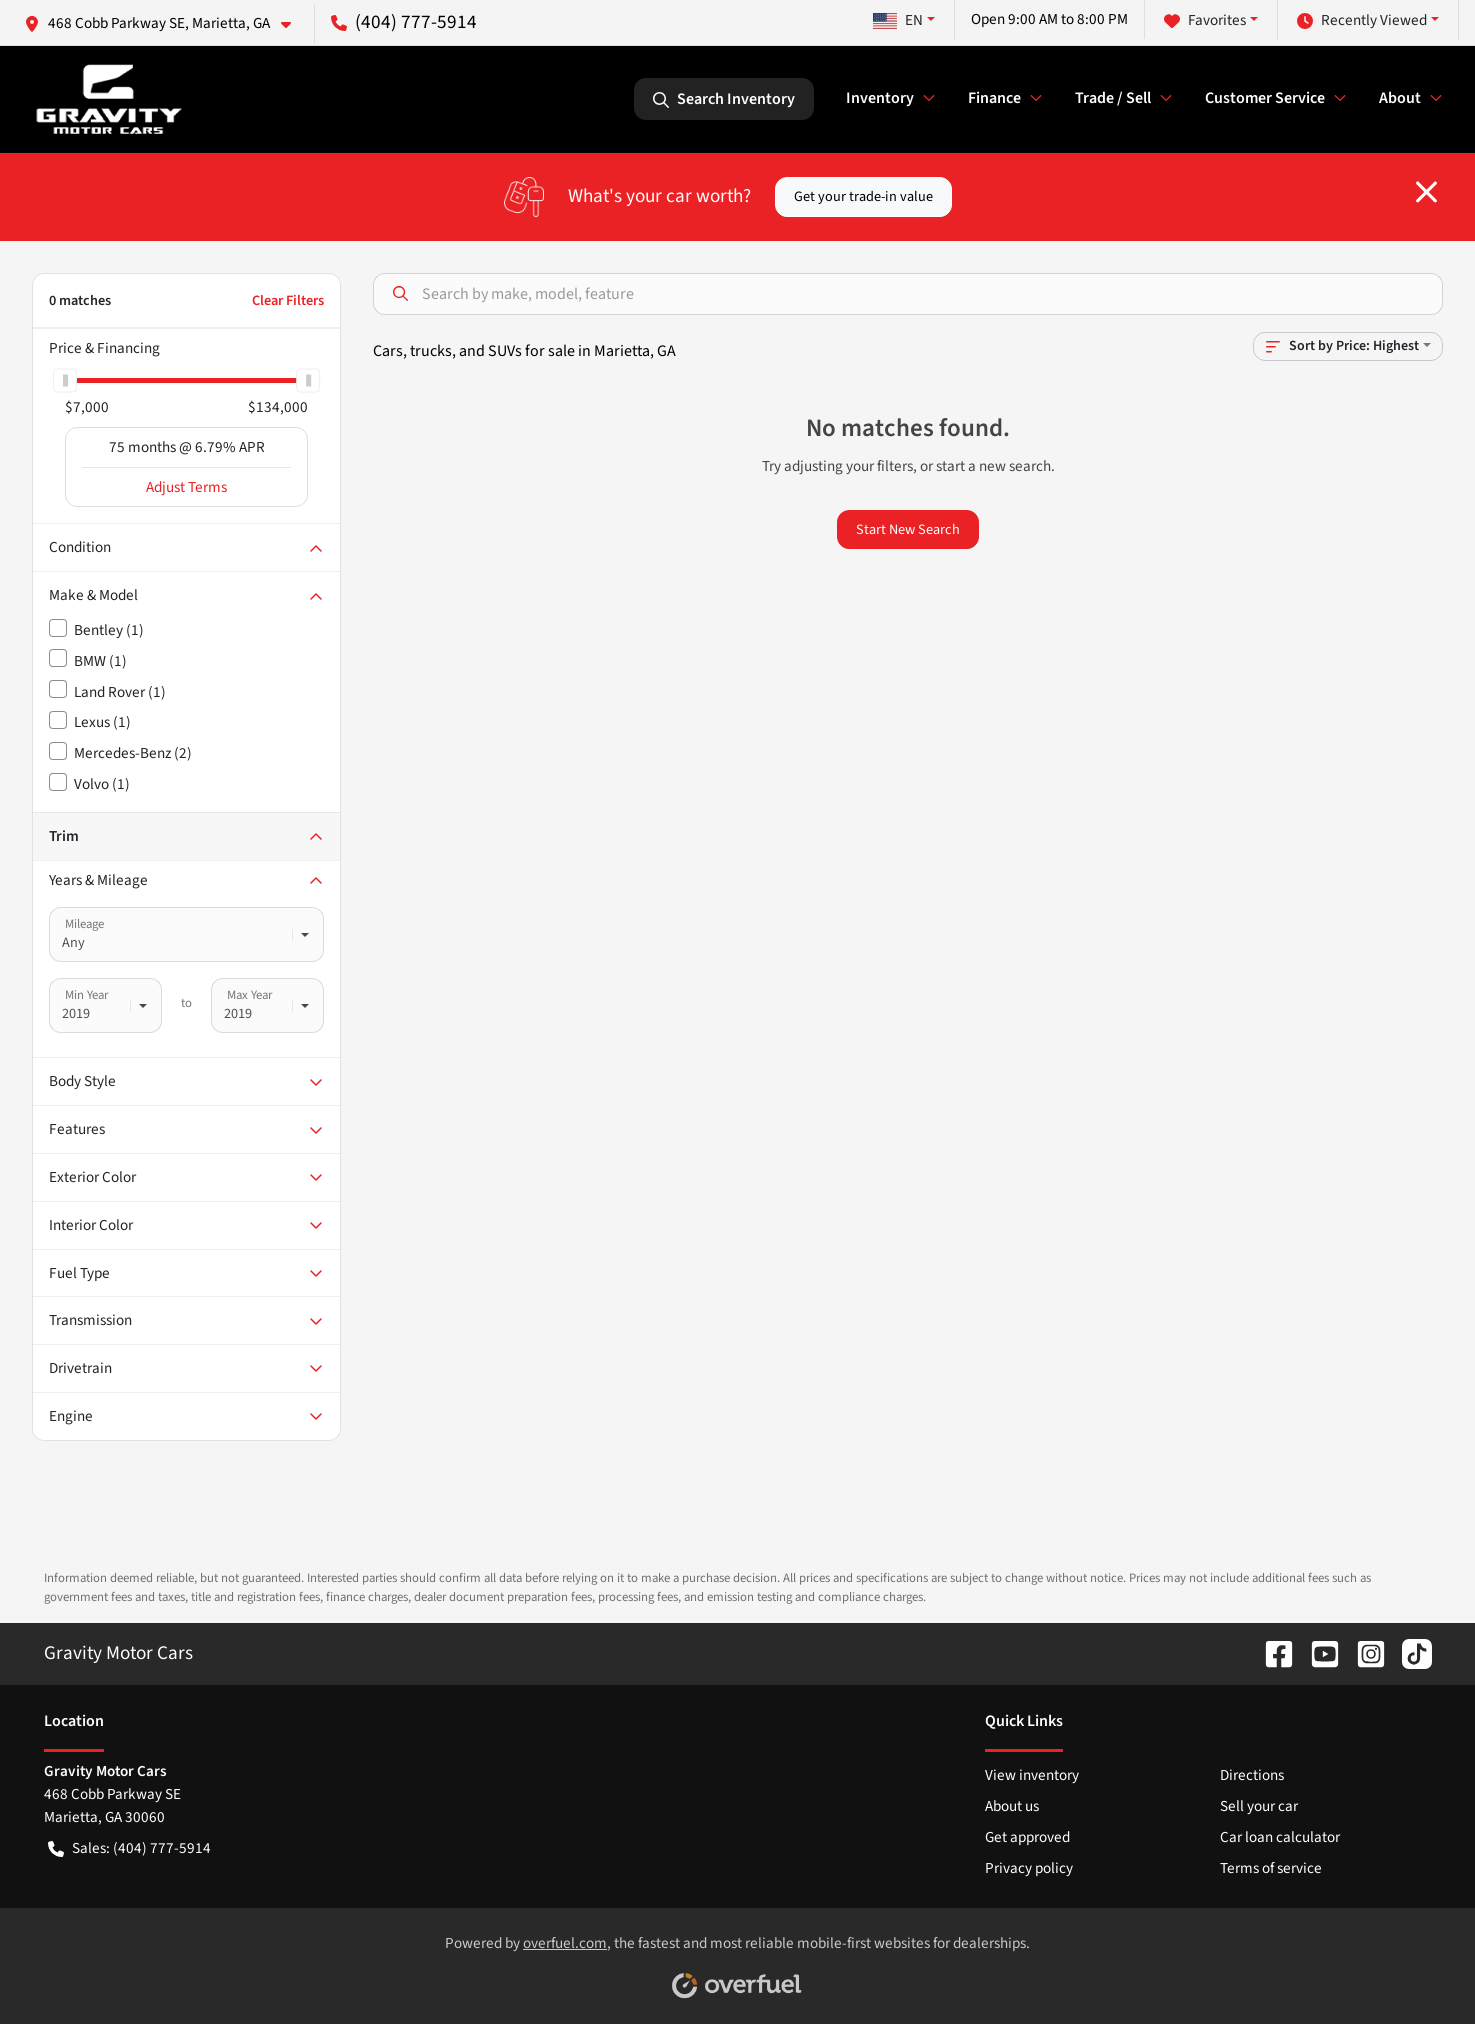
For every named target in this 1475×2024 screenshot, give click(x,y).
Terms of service (1271, 1868)
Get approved (1027, 1837)
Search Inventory (724, 99)
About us (1012, 1806)
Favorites (1205, 20)
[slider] (65, 380)
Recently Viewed (1362, 20)
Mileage (84, 924)
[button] (165, 23)
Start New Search (908, 529)
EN (898, 20)
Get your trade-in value (863, 196)
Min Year (86, 995)
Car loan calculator (1280, 1837)
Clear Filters (288, 300)
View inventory (1032, 1775)
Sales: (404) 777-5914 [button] (129, 1848)
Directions (1252, 1775)
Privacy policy (1029, 1868)
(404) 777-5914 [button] (404, 22)
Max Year (249, 995)
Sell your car (1259, 1806)
